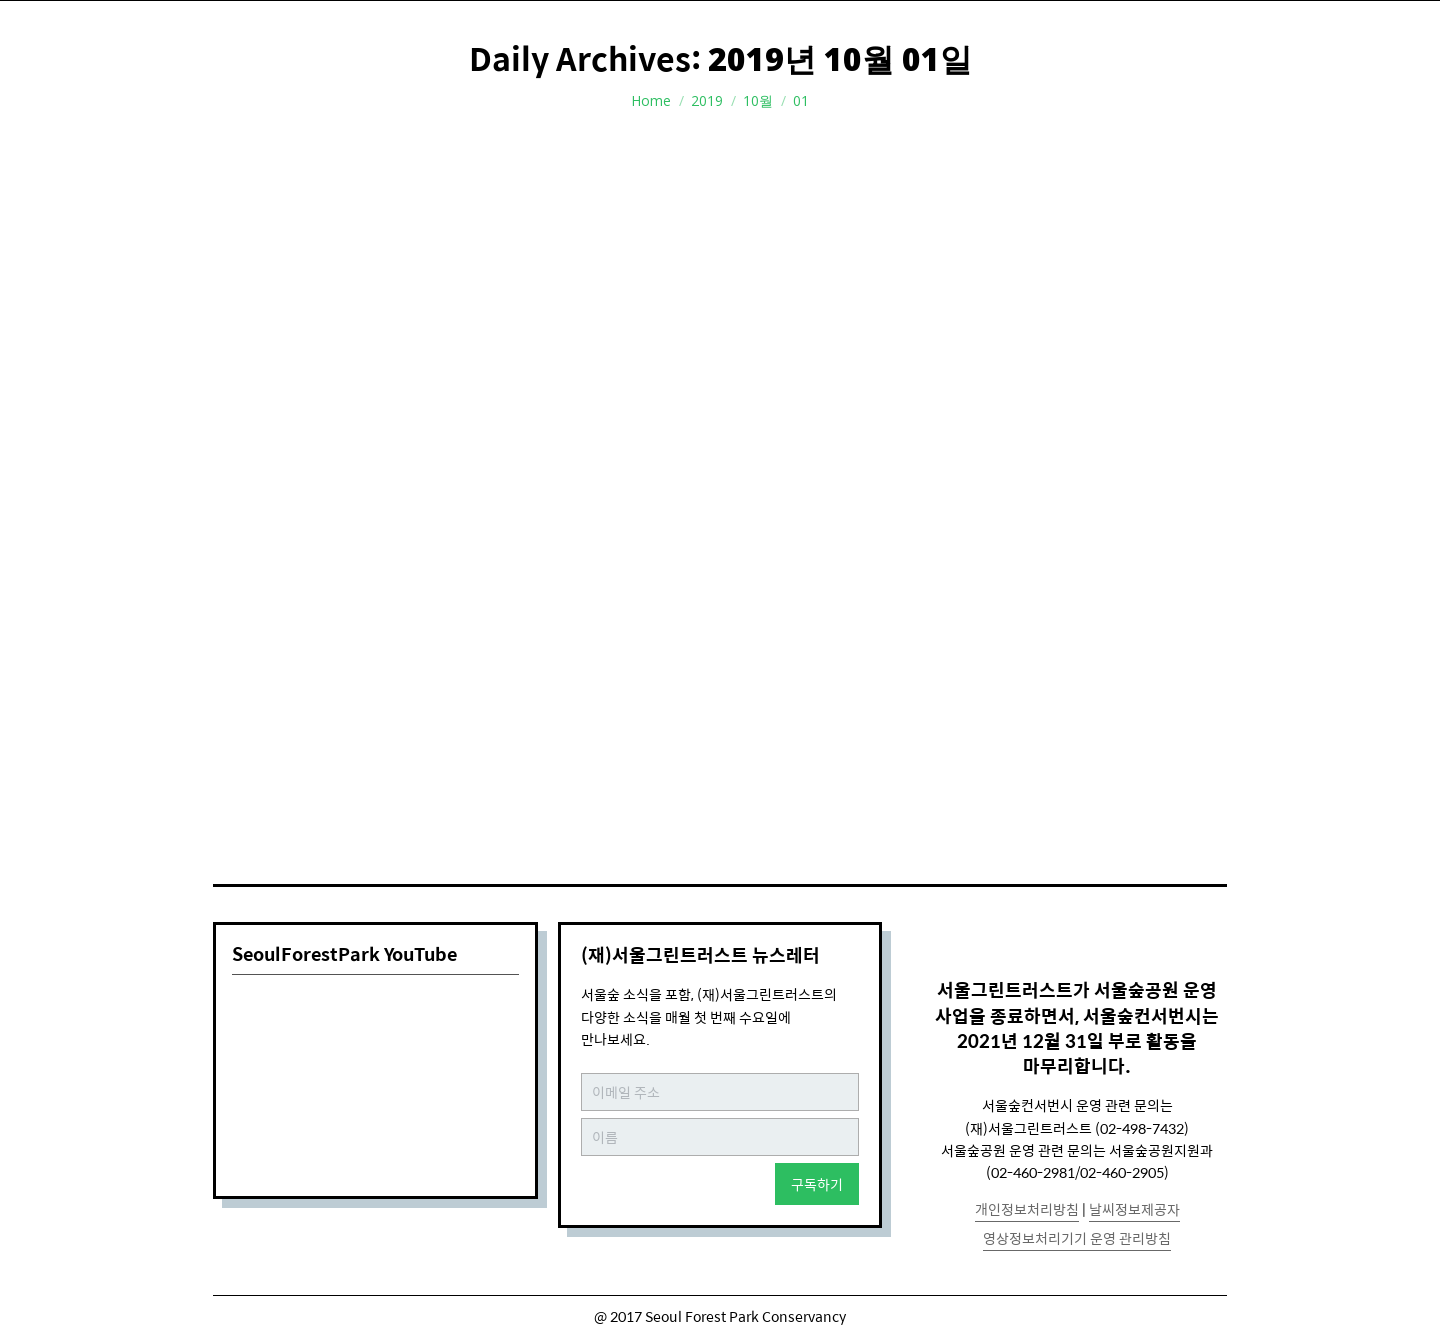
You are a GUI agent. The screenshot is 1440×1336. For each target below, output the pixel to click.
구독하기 (817, 1184)
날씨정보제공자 (1134, 1209)
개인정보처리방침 (1027, 1209)
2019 (707, 100)
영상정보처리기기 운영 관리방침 (1077, 1238)
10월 (758, 100)
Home (651, 100)
